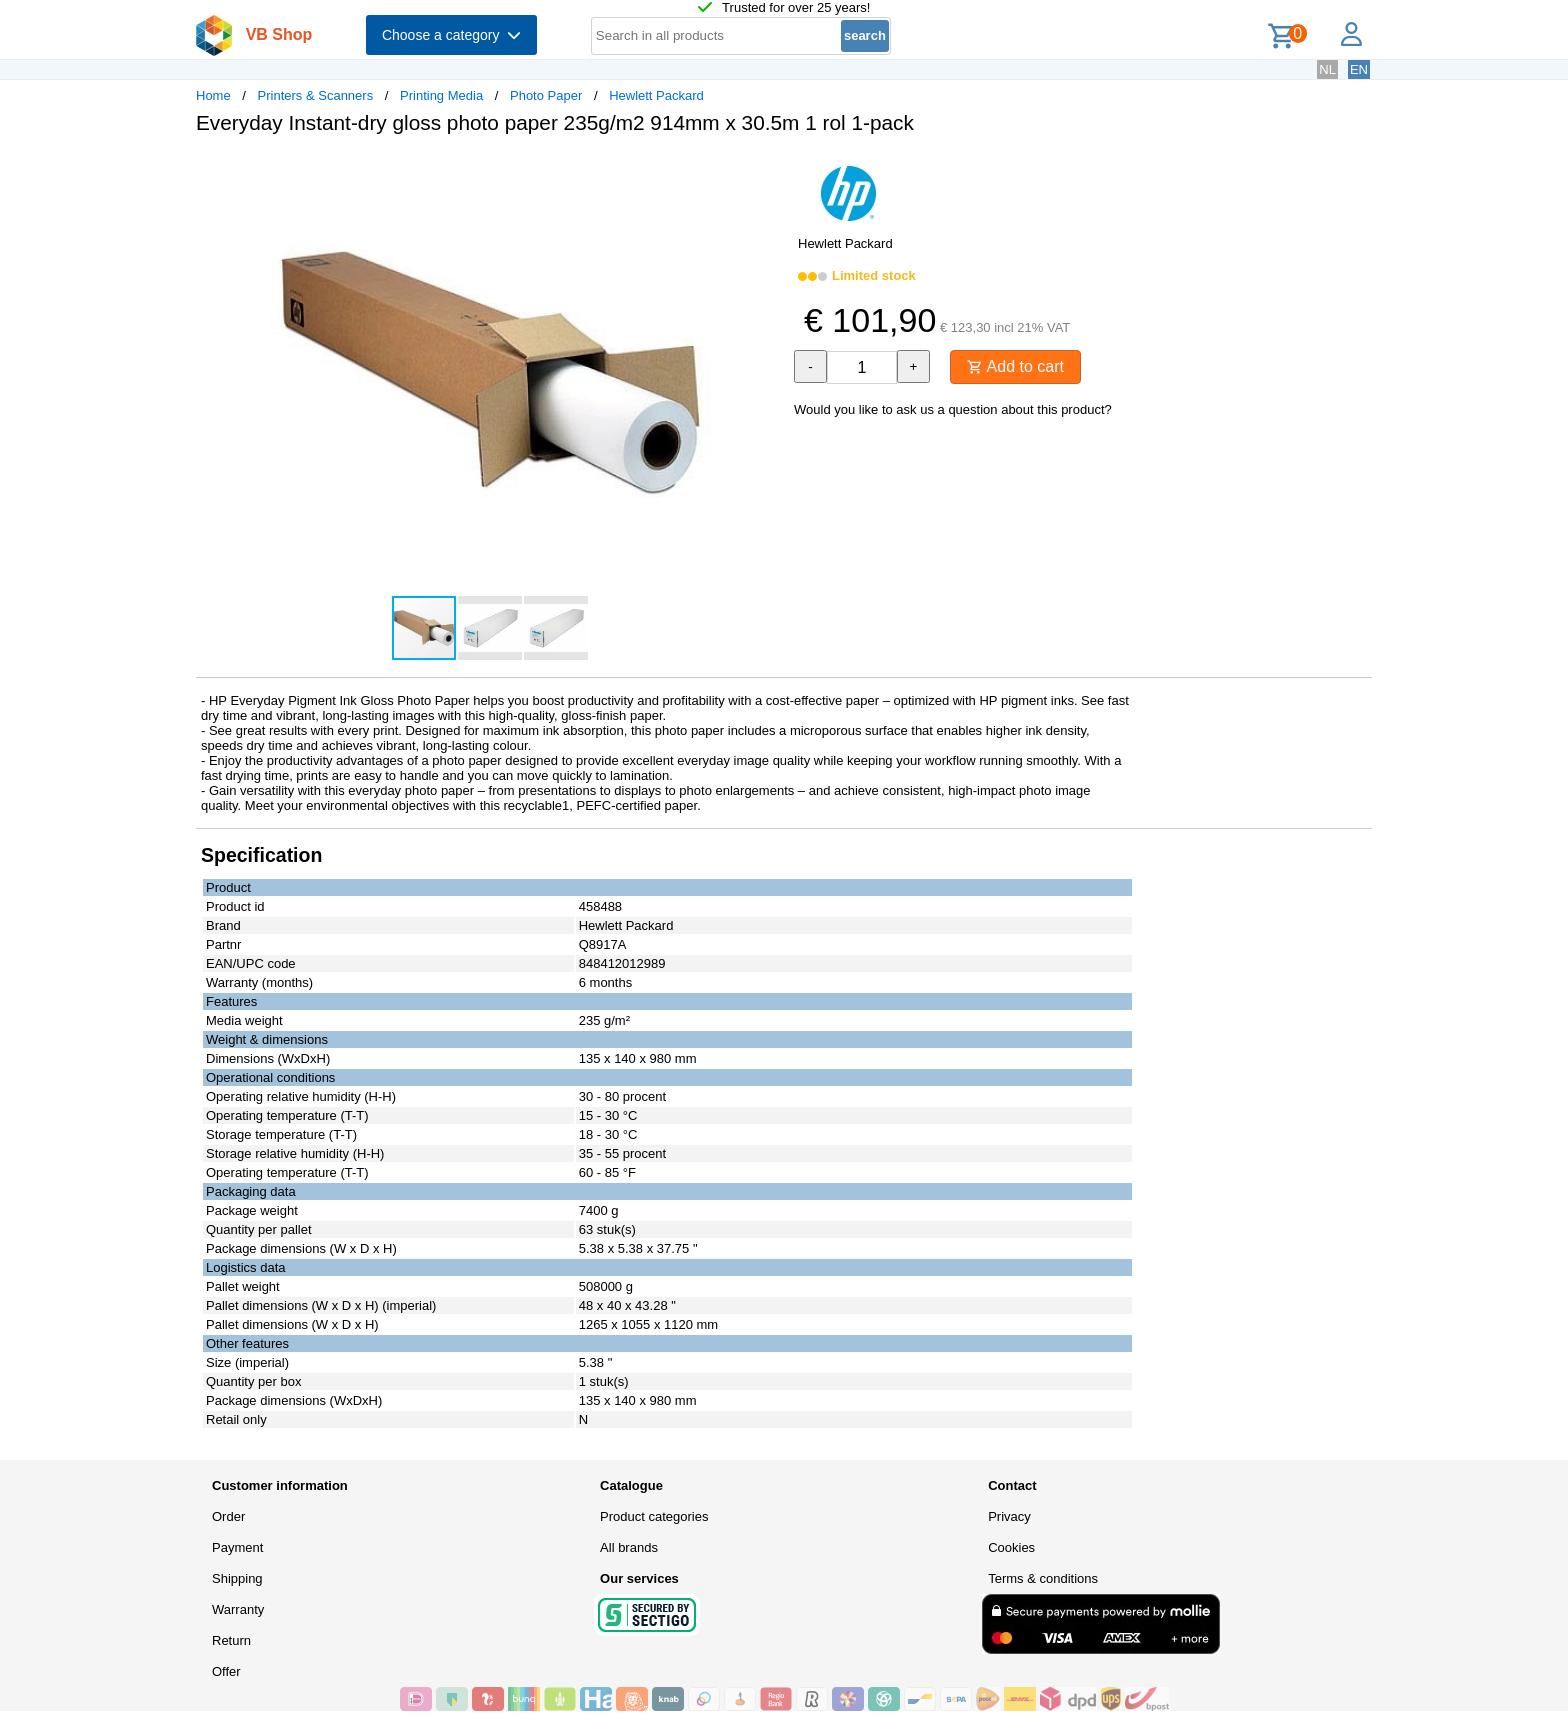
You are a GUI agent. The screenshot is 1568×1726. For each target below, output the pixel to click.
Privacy (1009, 1516)
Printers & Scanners (316, 95)
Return (231, 1640)
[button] (766, 171)
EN (1359, 69)
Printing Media (441, 95)
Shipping (237, 1578)
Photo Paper (546, 95)
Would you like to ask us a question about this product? (953, 409)
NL (1327, 69)
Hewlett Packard (656, 95)
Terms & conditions (1043, 1578)
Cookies (1011, 1547)
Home (213, 95)
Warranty (238, 1609)
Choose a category (451, 35)
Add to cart (1015, 366)
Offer (226, 1671)
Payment (237, 1547)
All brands (629, 1547)
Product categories (654, 1516)
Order (228, 1516)
